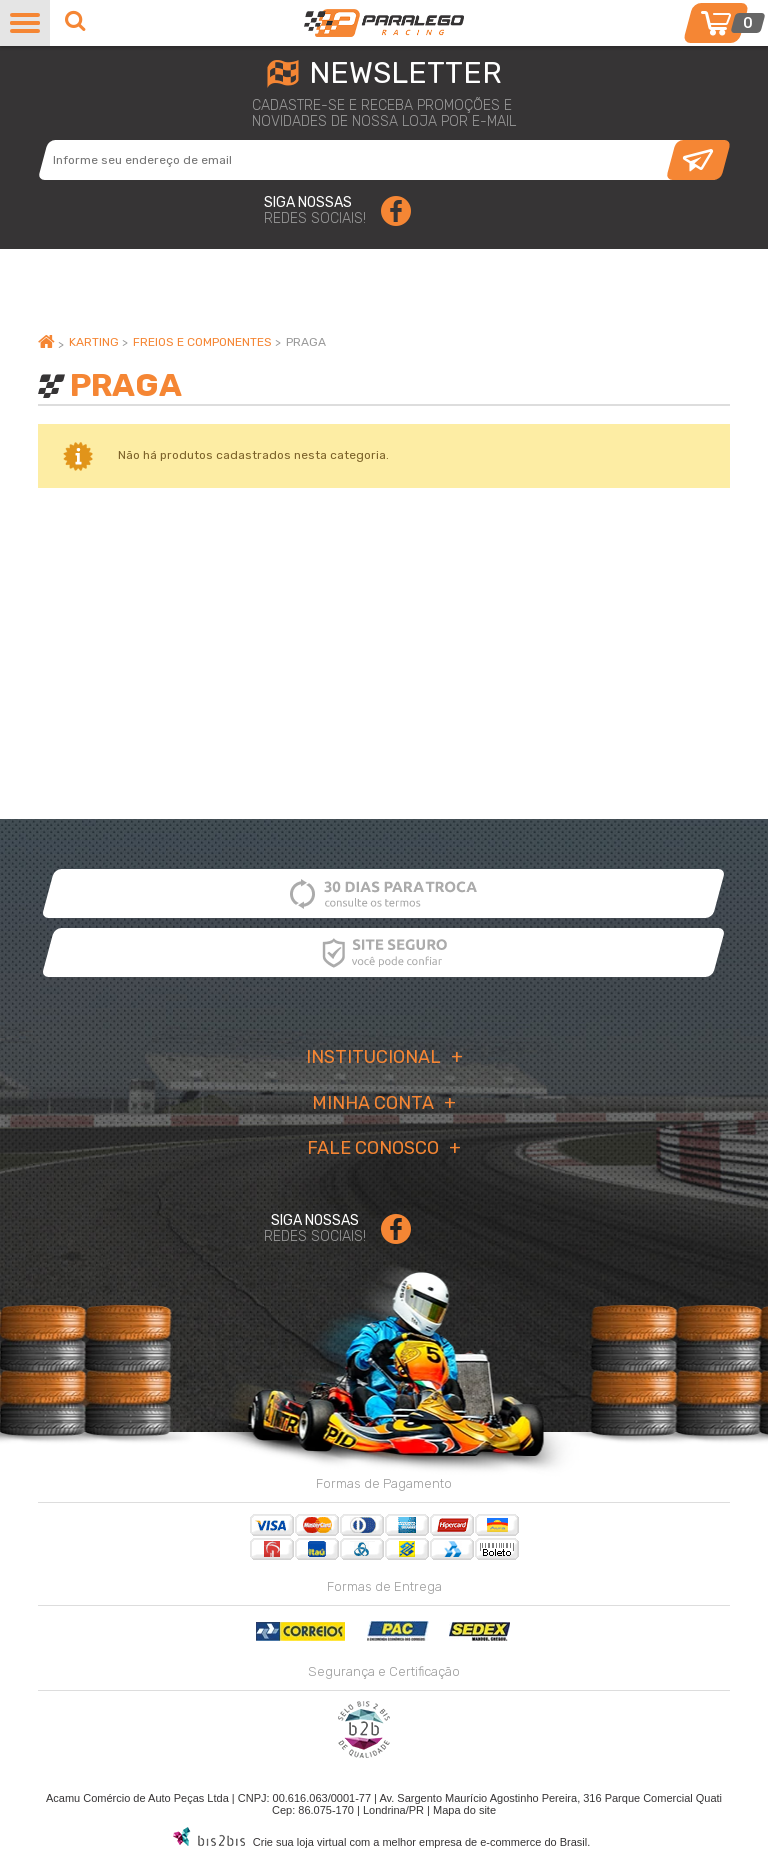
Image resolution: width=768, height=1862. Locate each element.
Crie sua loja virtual (300, 1842)
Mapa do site (464, 1810)
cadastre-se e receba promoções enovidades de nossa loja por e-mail (384, 114)
